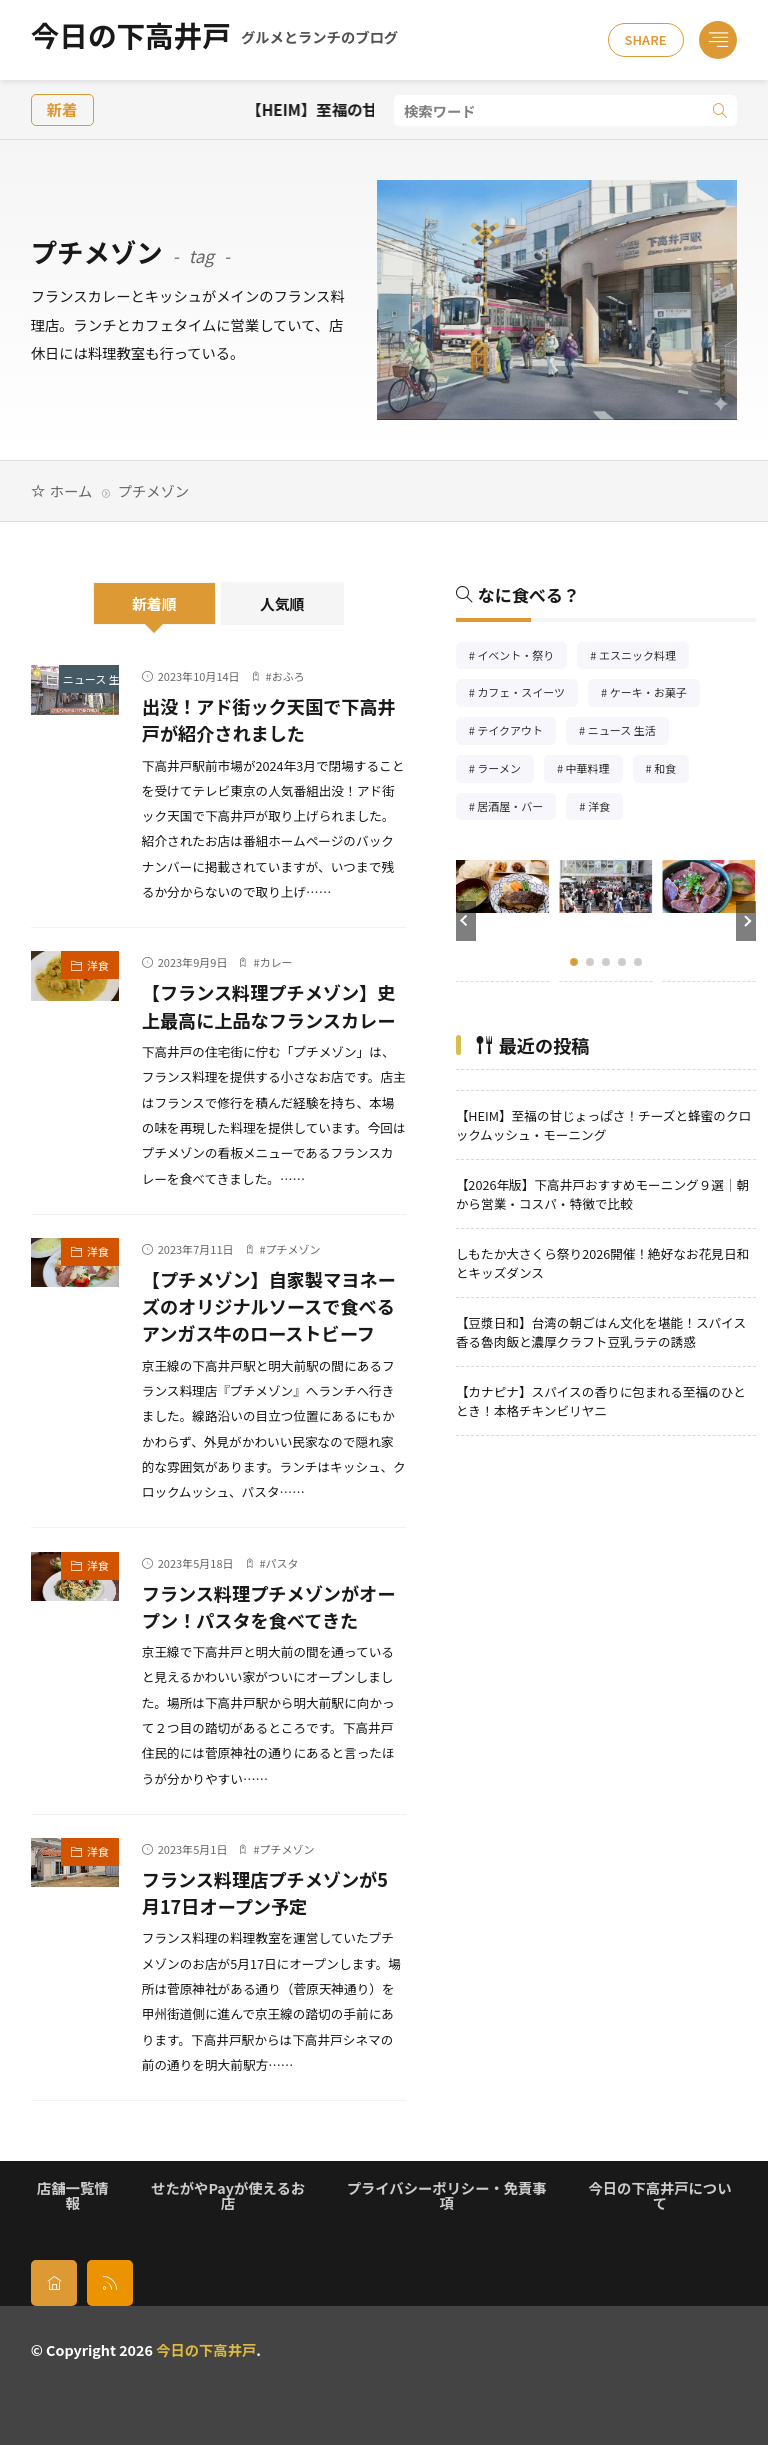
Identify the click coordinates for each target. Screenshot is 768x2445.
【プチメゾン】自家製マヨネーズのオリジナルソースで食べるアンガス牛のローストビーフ (269, 1306)
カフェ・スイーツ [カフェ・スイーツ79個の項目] (527, 694)
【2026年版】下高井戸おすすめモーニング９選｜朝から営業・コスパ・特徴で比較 (603, 1194)
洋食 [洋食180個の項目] (605, 808)
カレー (276, 962)
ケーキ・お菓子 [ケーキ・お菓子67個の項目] (655, 694)
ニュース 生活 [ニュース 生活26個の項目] (628, 732)
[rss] (110, 2283)
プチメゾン (293, 1249)
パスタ (282, 1563)
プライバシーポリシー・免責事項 (447, 2194)
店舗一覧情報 (72, 2194)
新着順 (154, 603)
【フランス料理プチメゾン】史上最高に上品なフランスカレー (269, 1005)
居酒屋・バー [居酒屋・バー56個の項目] (516, 808)
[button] (466, 921)
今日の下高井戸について (660, 2194)
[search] (720, 110)
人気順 (282, 603)
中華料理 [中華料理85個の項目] (594, 770)
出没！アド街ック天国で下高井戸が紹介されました (269, 719)
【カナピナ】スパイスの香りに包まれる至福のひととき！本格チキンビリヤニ (601, 1401)
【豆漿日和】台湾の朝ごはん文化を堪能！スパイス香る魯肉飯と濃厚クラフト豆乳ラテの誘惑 (601, 1332)
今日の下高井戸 (214, 40)
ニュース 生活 (91, 679)
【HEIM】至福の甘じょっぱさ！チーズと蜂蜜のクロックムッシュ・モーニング (603, 1125)
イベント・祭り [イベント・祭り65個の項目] (522, 657)
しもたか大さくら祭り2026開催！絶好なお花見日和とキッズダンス (603, 1263)
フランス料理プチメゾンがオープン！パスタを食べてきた (269, 1606)
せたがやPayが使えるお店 (228, 2194)
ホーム (71, 490)
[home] (54, 2283)
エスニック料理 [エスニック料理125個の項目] (644, 657)
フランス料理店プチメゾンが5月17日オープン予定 (265, 1892)
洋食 (98, 965)
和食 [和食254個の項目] (671, 770)
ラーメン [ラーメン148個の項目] (505, 770)
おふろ (288, 676)
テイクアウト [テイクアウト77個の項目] (516, 732)
